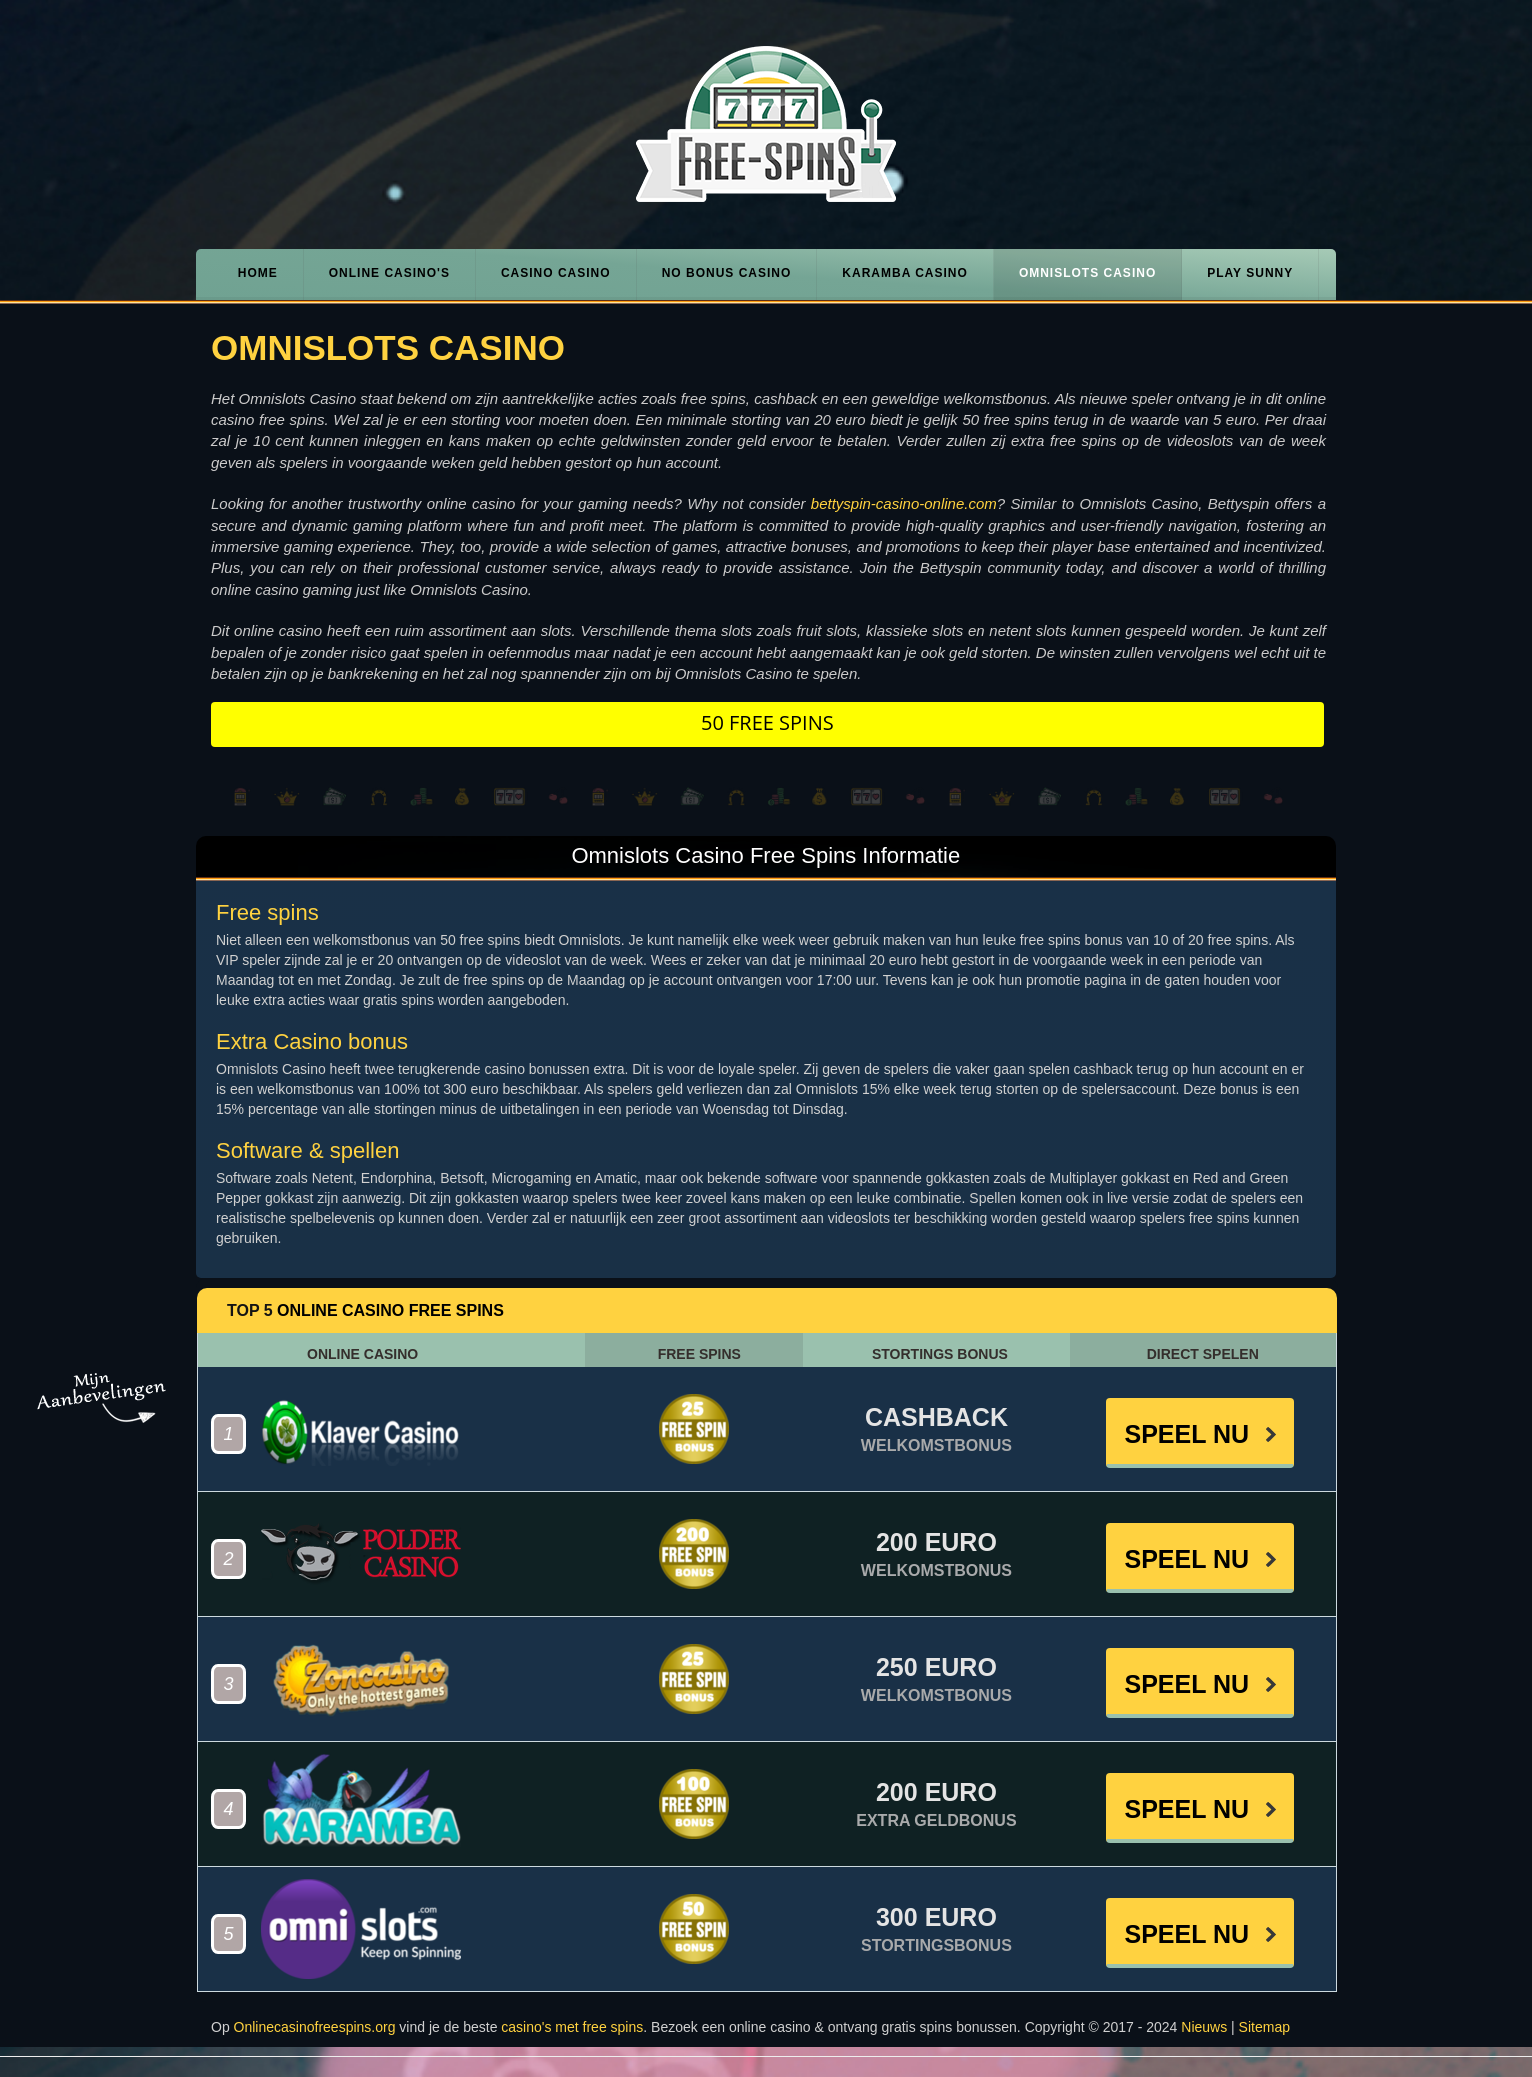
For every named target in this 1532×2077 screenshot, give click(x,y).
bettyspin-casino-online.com (904, 503)
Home (258, 273)
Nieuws (1204, 2027)
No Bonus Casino (727, 273)
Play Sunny (1250, 273)
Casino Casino (556, 273)
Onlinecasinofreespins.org (315, 2027)
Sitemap (1264, 2027)
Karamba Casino (905, 273)
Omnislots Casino (1087, 273)
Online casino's (389, 273)
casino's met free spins (572, 2027)
